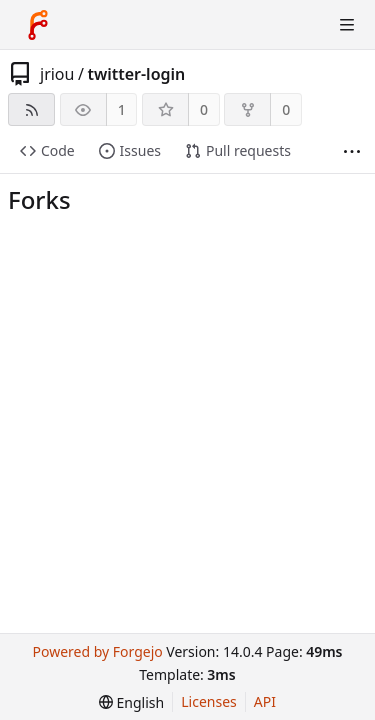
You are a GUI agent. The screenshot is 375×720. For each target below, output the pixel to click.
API (265, 701)
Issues (130, 150)
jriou (57, 74)
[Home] (38, 25)
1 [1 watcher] (122, 109)
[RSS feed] (31, 109)
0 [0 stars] (204, 109)
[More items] (352, 151)
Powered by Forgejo (97, 651)
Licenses (209, 701)
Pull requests (238, 150)
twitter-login (136, 74)
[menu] (131, 702)
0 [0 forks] (286, 109)
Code (47, 150)
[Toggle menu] (347, 25)
